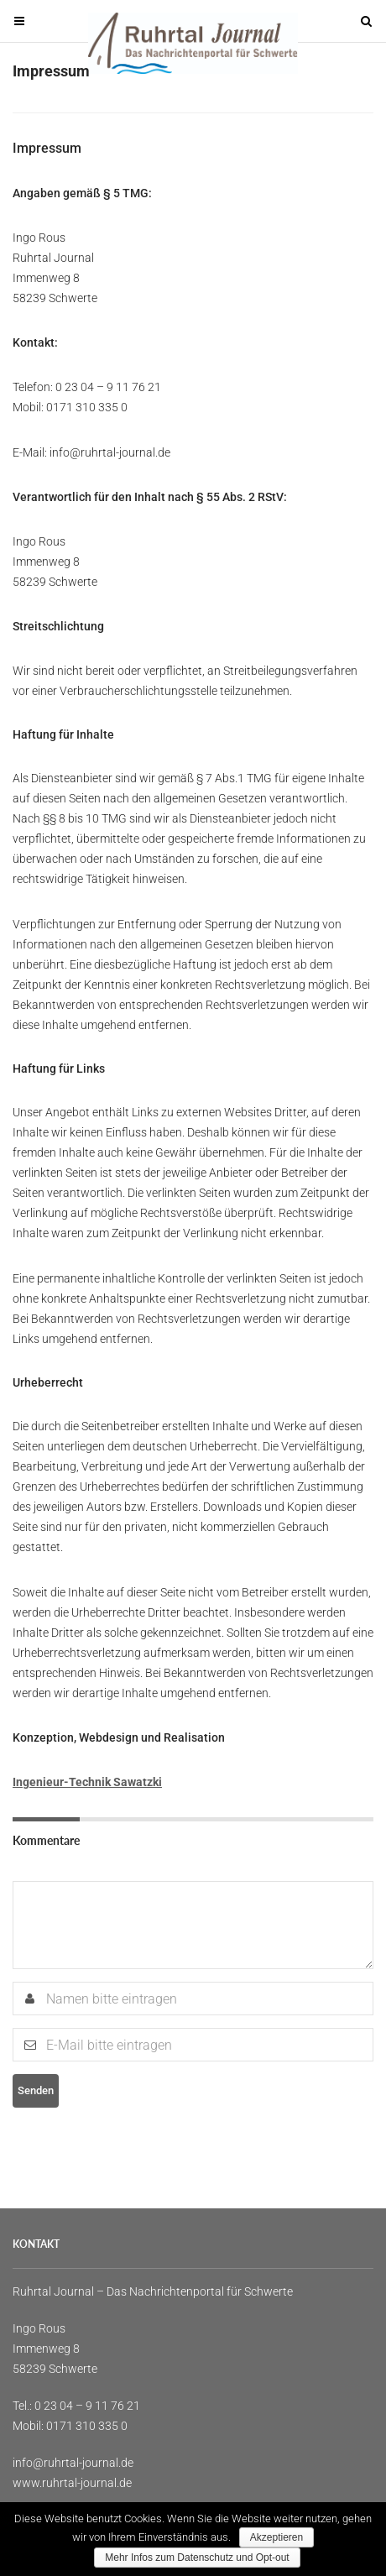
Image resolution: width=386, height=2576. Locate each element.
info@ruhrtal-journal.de (73, 2462)
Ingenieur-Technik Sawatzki (87, 1782)
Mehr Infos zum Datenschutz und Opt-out (197, 2557)
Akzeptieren (276, 2537)
